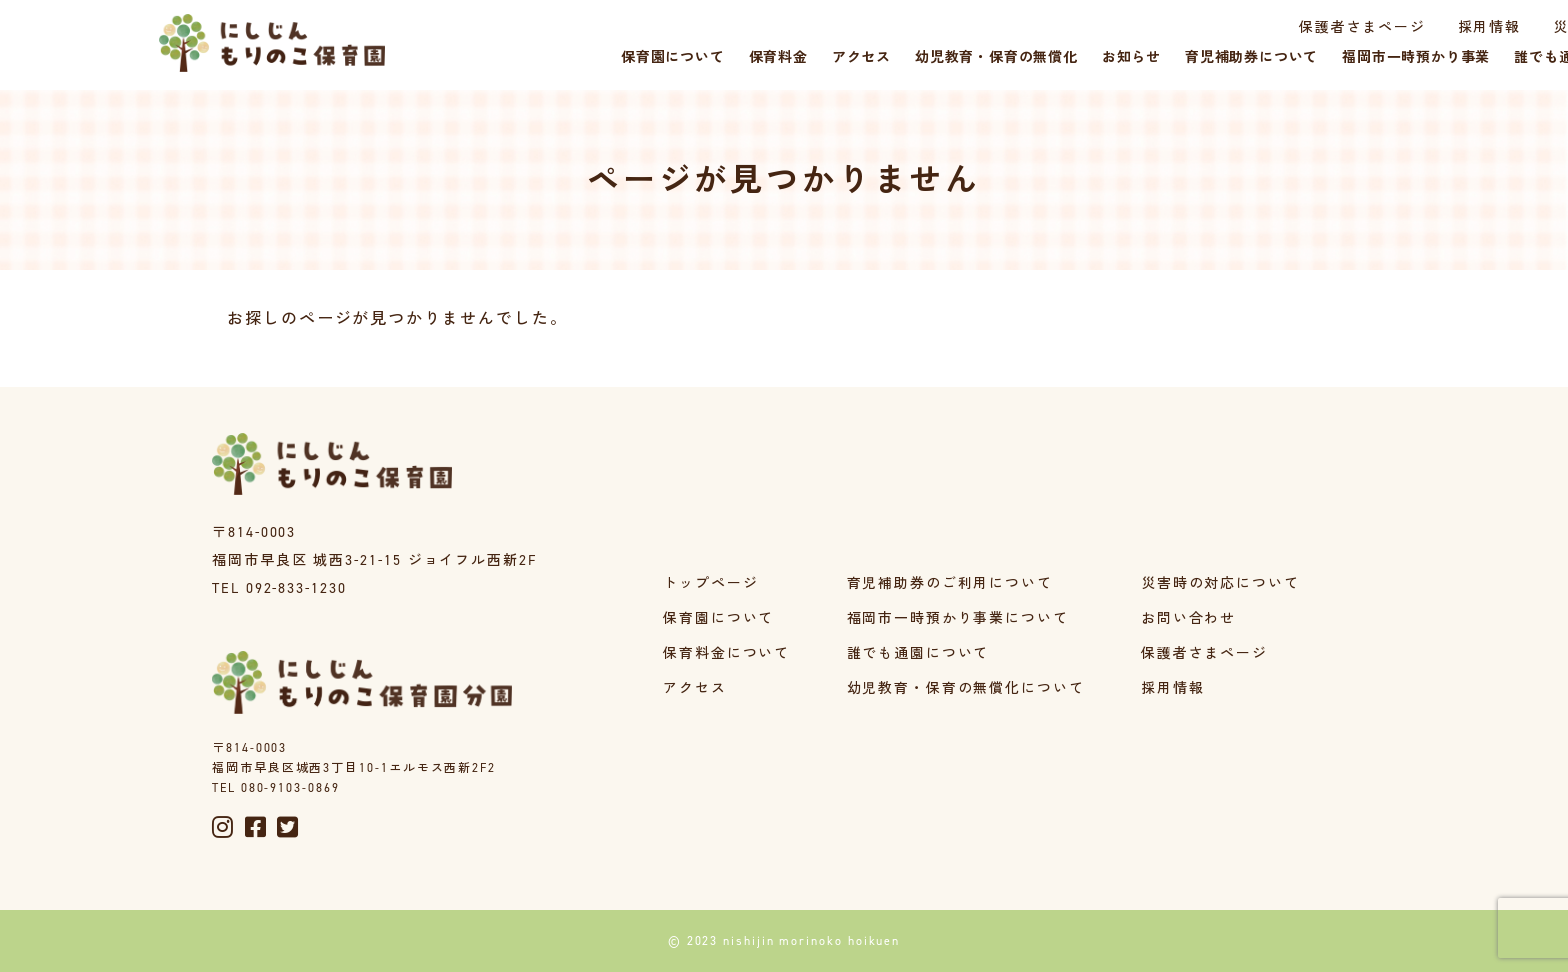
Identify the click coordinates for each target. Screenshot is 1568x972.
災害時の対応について (1220, 583)
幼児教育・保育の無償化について (965, 688)
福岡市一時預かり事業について (957, 618)
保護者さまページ (1240, 27)
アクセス (695, 688)
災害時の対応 (1480, 27)
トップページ (711, 583)
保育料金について (726, 653)
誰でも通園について (917, 653)
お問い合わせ (1189, 618)
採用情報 (1369, 27)
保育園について (718, 618)
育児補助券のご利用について (949, 583)
